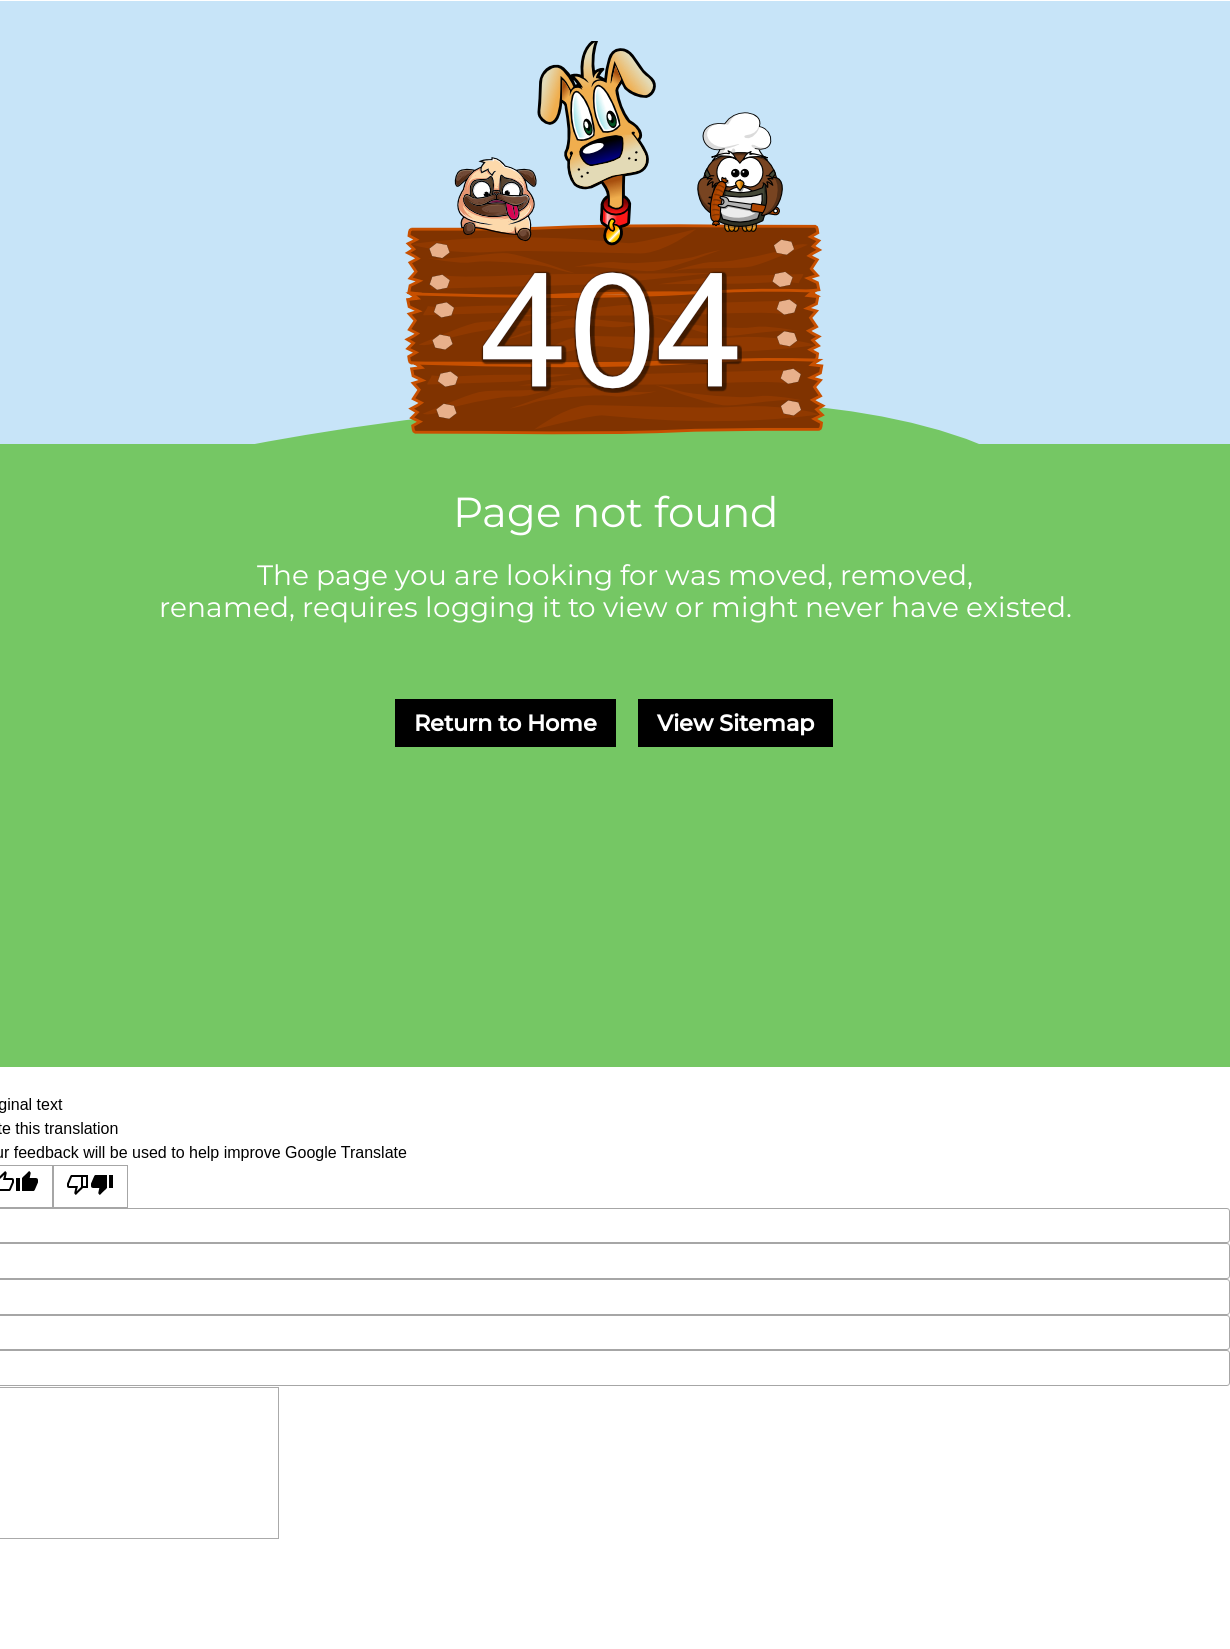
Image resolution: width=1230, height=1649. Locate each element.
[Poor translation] (91, 1186)
